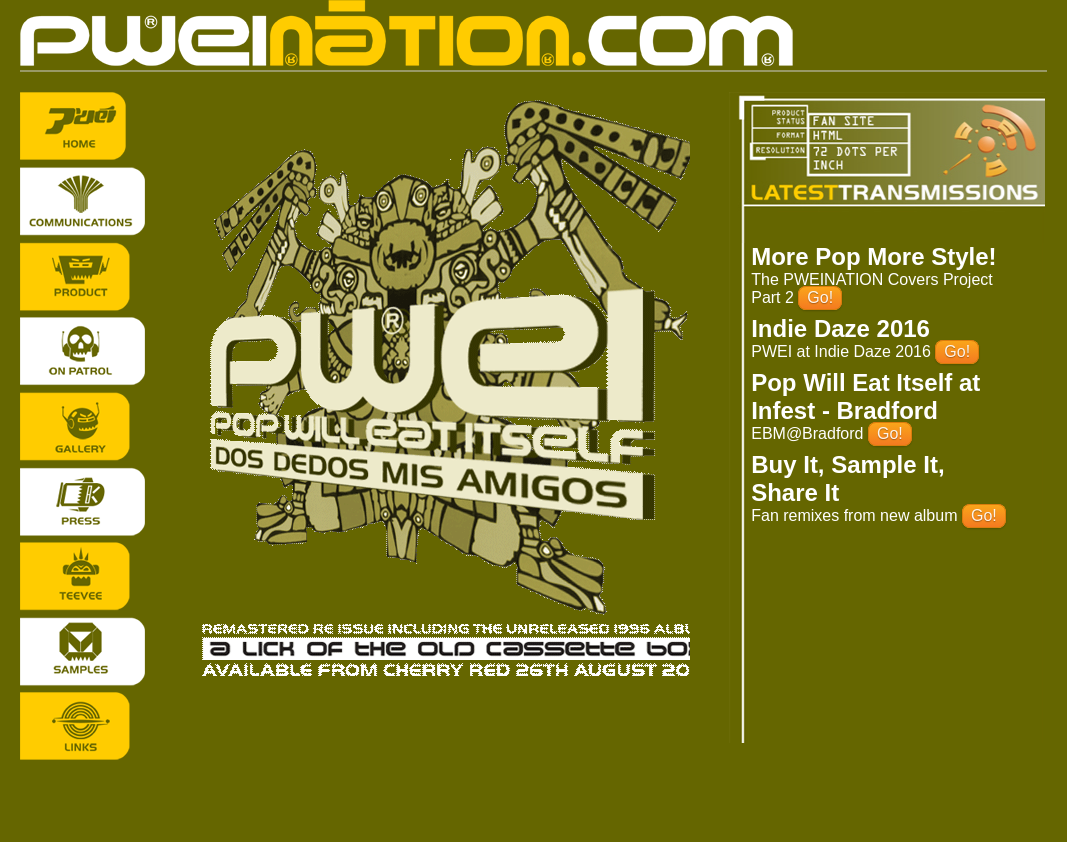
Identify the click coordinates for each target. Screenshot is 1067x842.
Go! (820, 297)
